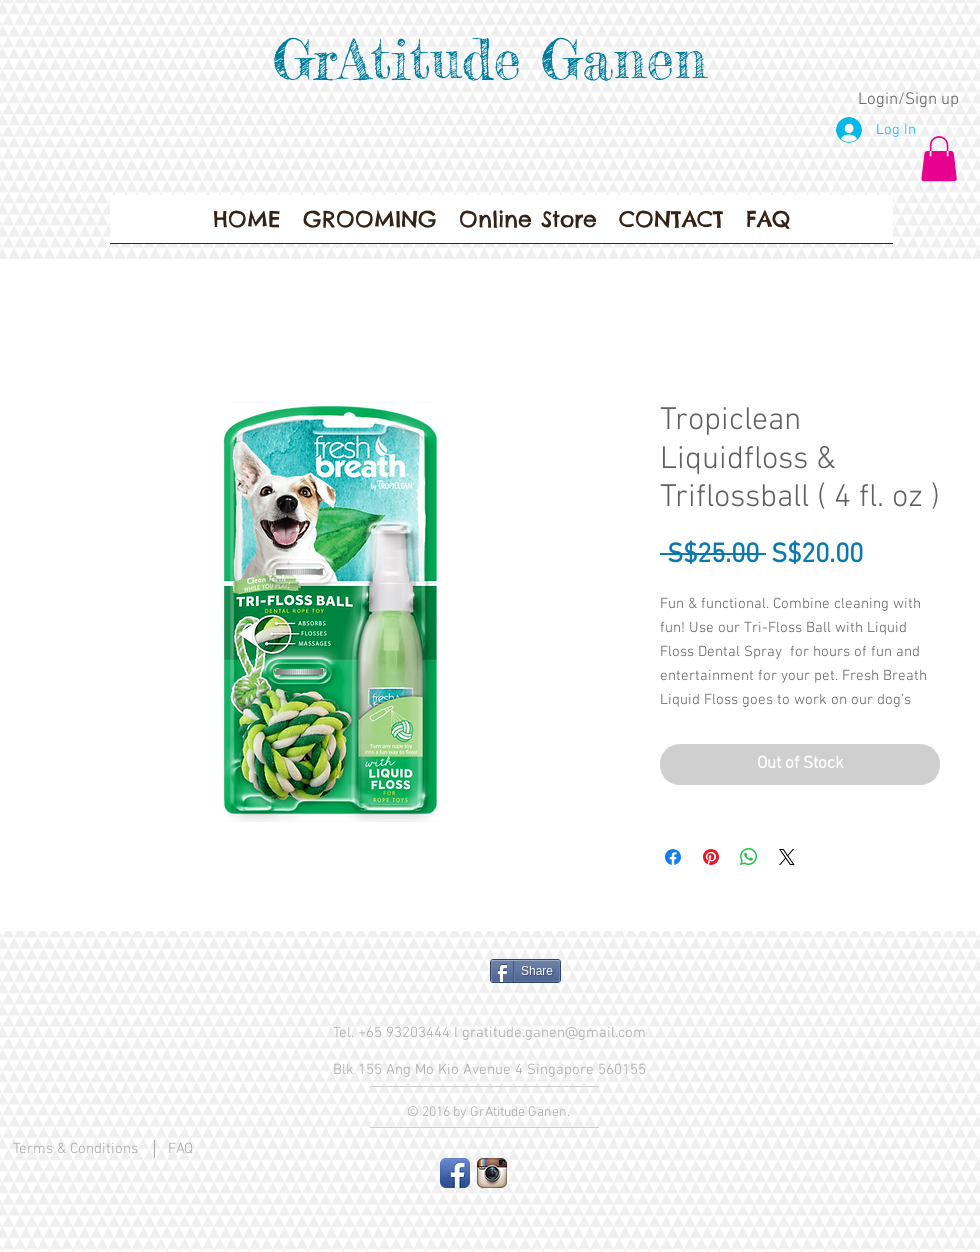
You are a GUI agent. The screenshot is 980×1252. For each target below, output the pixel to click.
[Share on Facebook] (673, 857)
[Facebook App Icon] (455, 1173)
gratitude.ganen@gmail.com (554, 1033)
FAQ (180, 1149)
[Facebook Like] (395, 979)
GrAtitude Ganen (490, 59)
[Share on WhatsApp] (749, 857)
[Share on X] (787, 857)
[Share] (525, 971)
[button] (939, 158)
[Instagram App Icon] (492, 1173)
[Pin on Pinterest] (711, 857)
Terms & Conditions (75, 1149)
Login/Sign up (908, 100)
